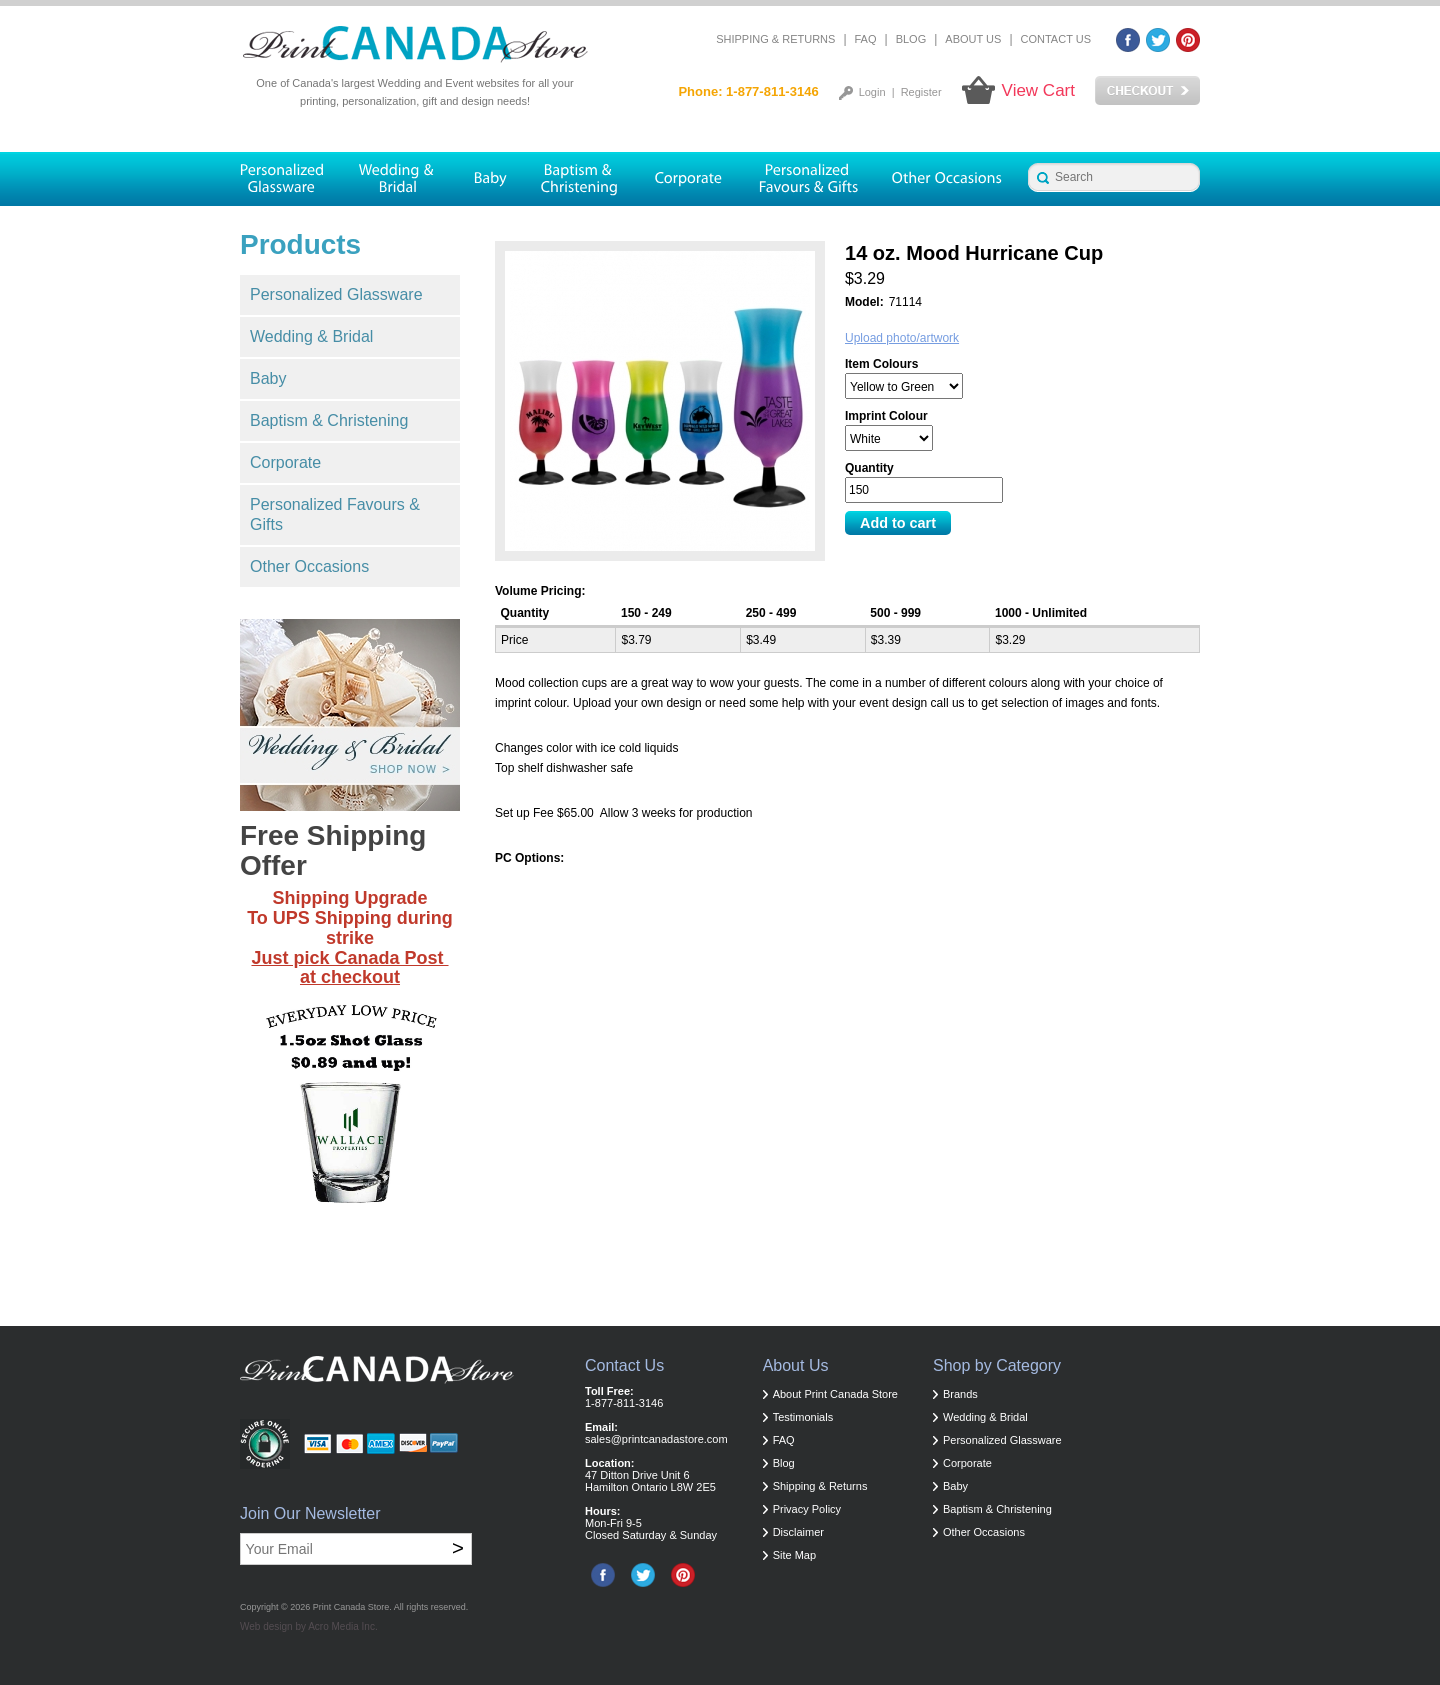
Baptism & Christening (329, 420)
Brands (960, 1394)
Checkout (1147, 91)
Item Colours (881, 364)
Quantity (869, 468)
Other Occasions (309, 566)
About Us (973, 39)
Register (921, 92)
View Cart (1038, 90)
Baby (268, 378)
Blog (911, 39)
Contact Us (1056, 39)
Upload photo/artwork (902, 338)
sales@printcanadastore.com (656, 1439)
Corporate (285, 462)
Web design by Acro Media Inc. (309, 1626)
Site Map (794, 1555)
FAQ (866, 39)
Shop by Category (997, 1365)
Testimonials (803, 1417)
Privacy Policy (807, 1509)
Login (872, 92)
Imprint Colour (886, 416)
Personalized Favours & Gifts (335, 514)
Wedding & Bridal (311, 336)
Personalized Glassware (336, 294)
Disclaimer (798, 1532)
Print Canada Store (351, 1607)
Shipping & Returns (775, 39)
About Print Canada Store (835, 1394)
